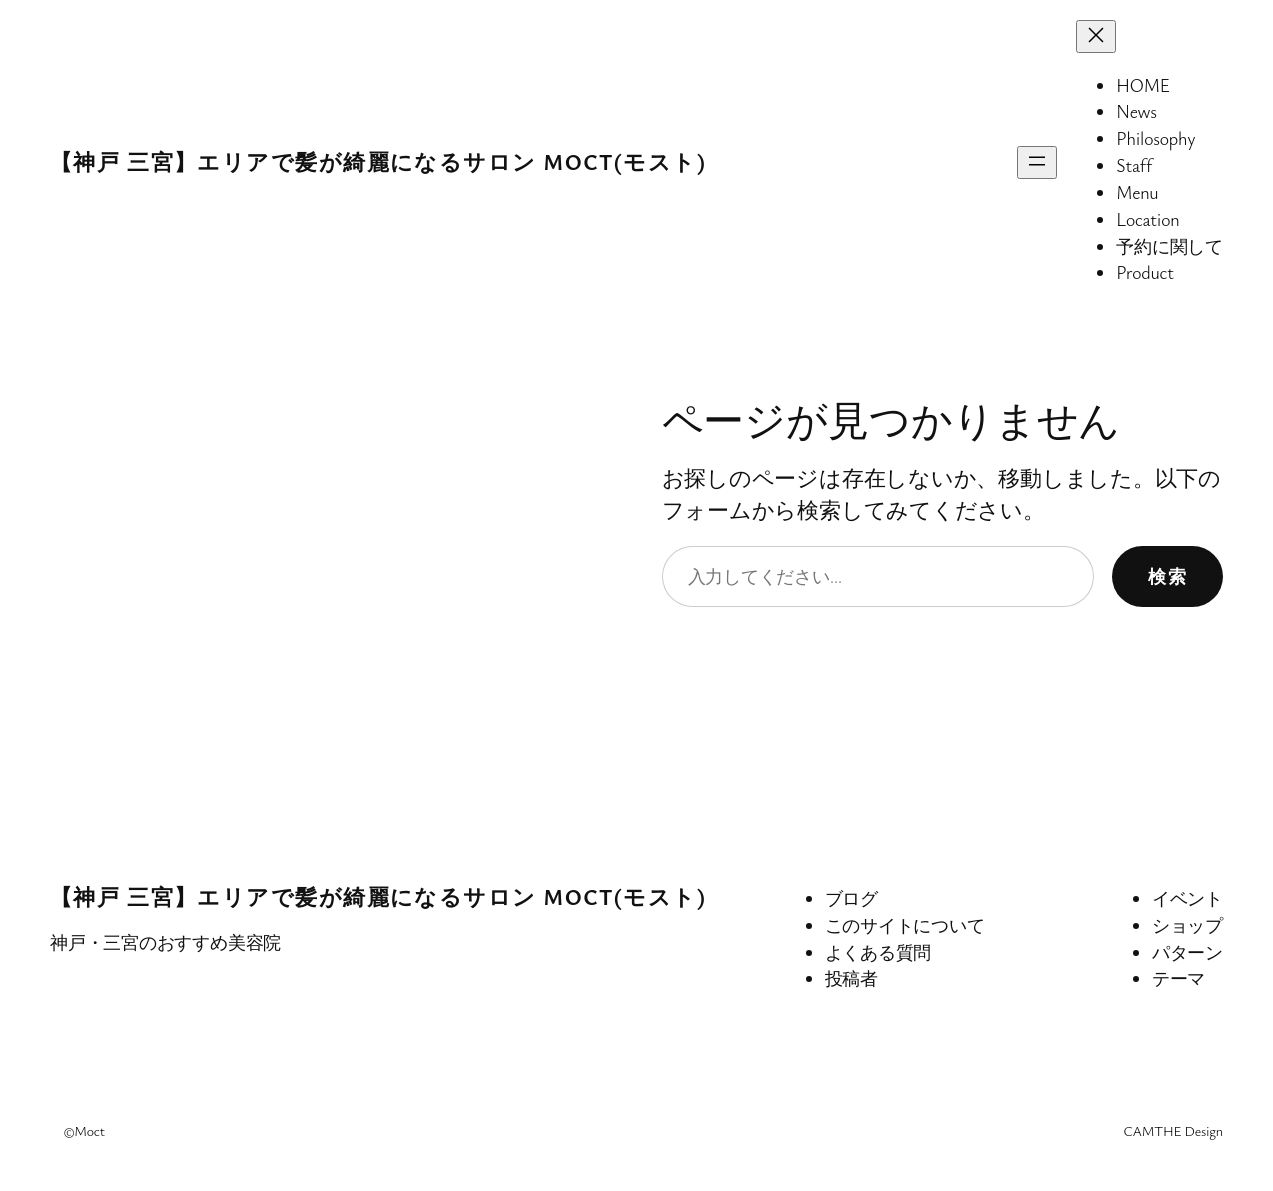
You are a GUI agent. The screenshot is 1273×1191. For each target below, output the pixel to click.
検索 (1167, 576)
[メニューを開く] (1037, 162)
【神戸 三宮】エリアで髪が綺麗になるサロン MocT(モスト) (378, 161)
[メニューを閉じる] (1096, 36)
